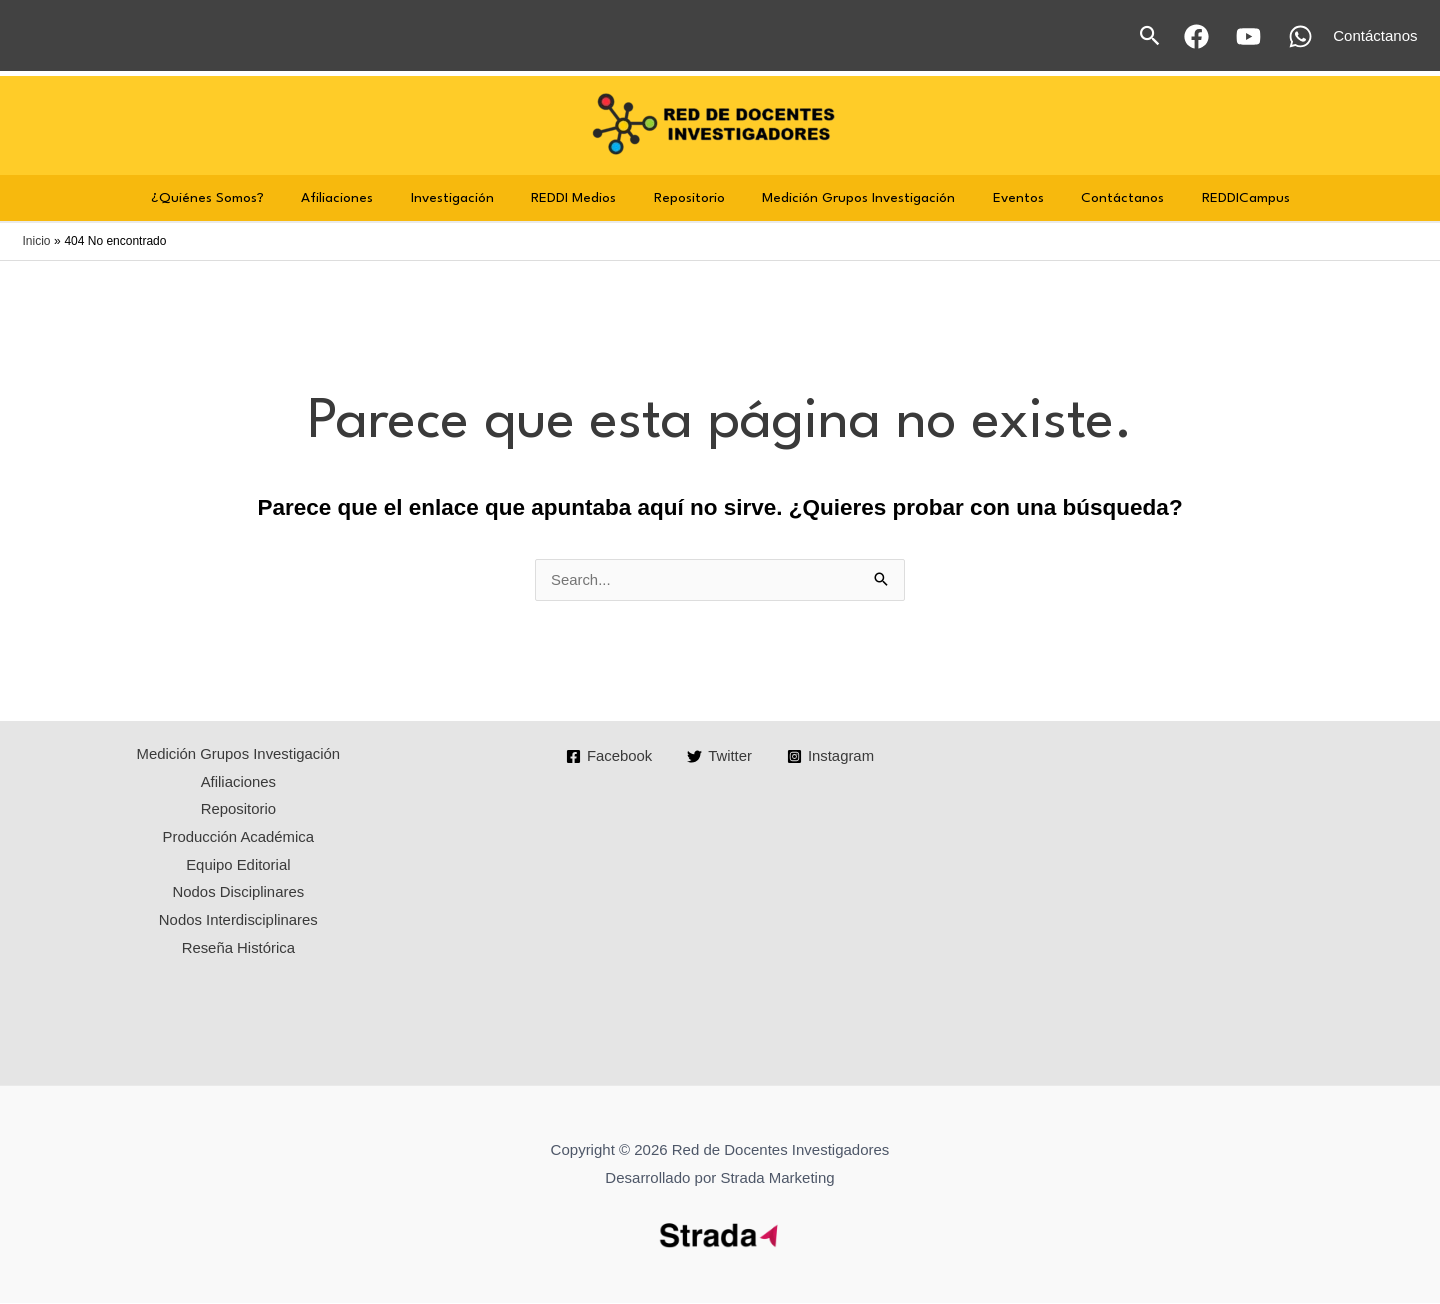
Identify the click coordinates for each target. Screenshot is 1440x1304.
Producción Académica (238, 839)
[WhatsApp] (1300, 36)
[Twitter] (719, 757)
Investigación (467, 198)
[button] (1150, 35)
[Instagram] (831, 757)
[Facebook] (1196, 36)
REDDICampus (1216, 198)
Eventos (1003, 198)
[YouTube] (1248, 36)
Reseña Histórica (238, 950)
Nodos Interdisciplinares (238, 922)
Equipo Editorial (238, 866)
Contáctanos (1100, 198)
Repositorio (689, 198)
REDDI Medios (581, 198)
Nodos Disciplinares (238, 894)
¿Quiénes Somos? (237, 198)
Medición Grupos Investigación (851, 198)
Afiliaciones (360, 198)
